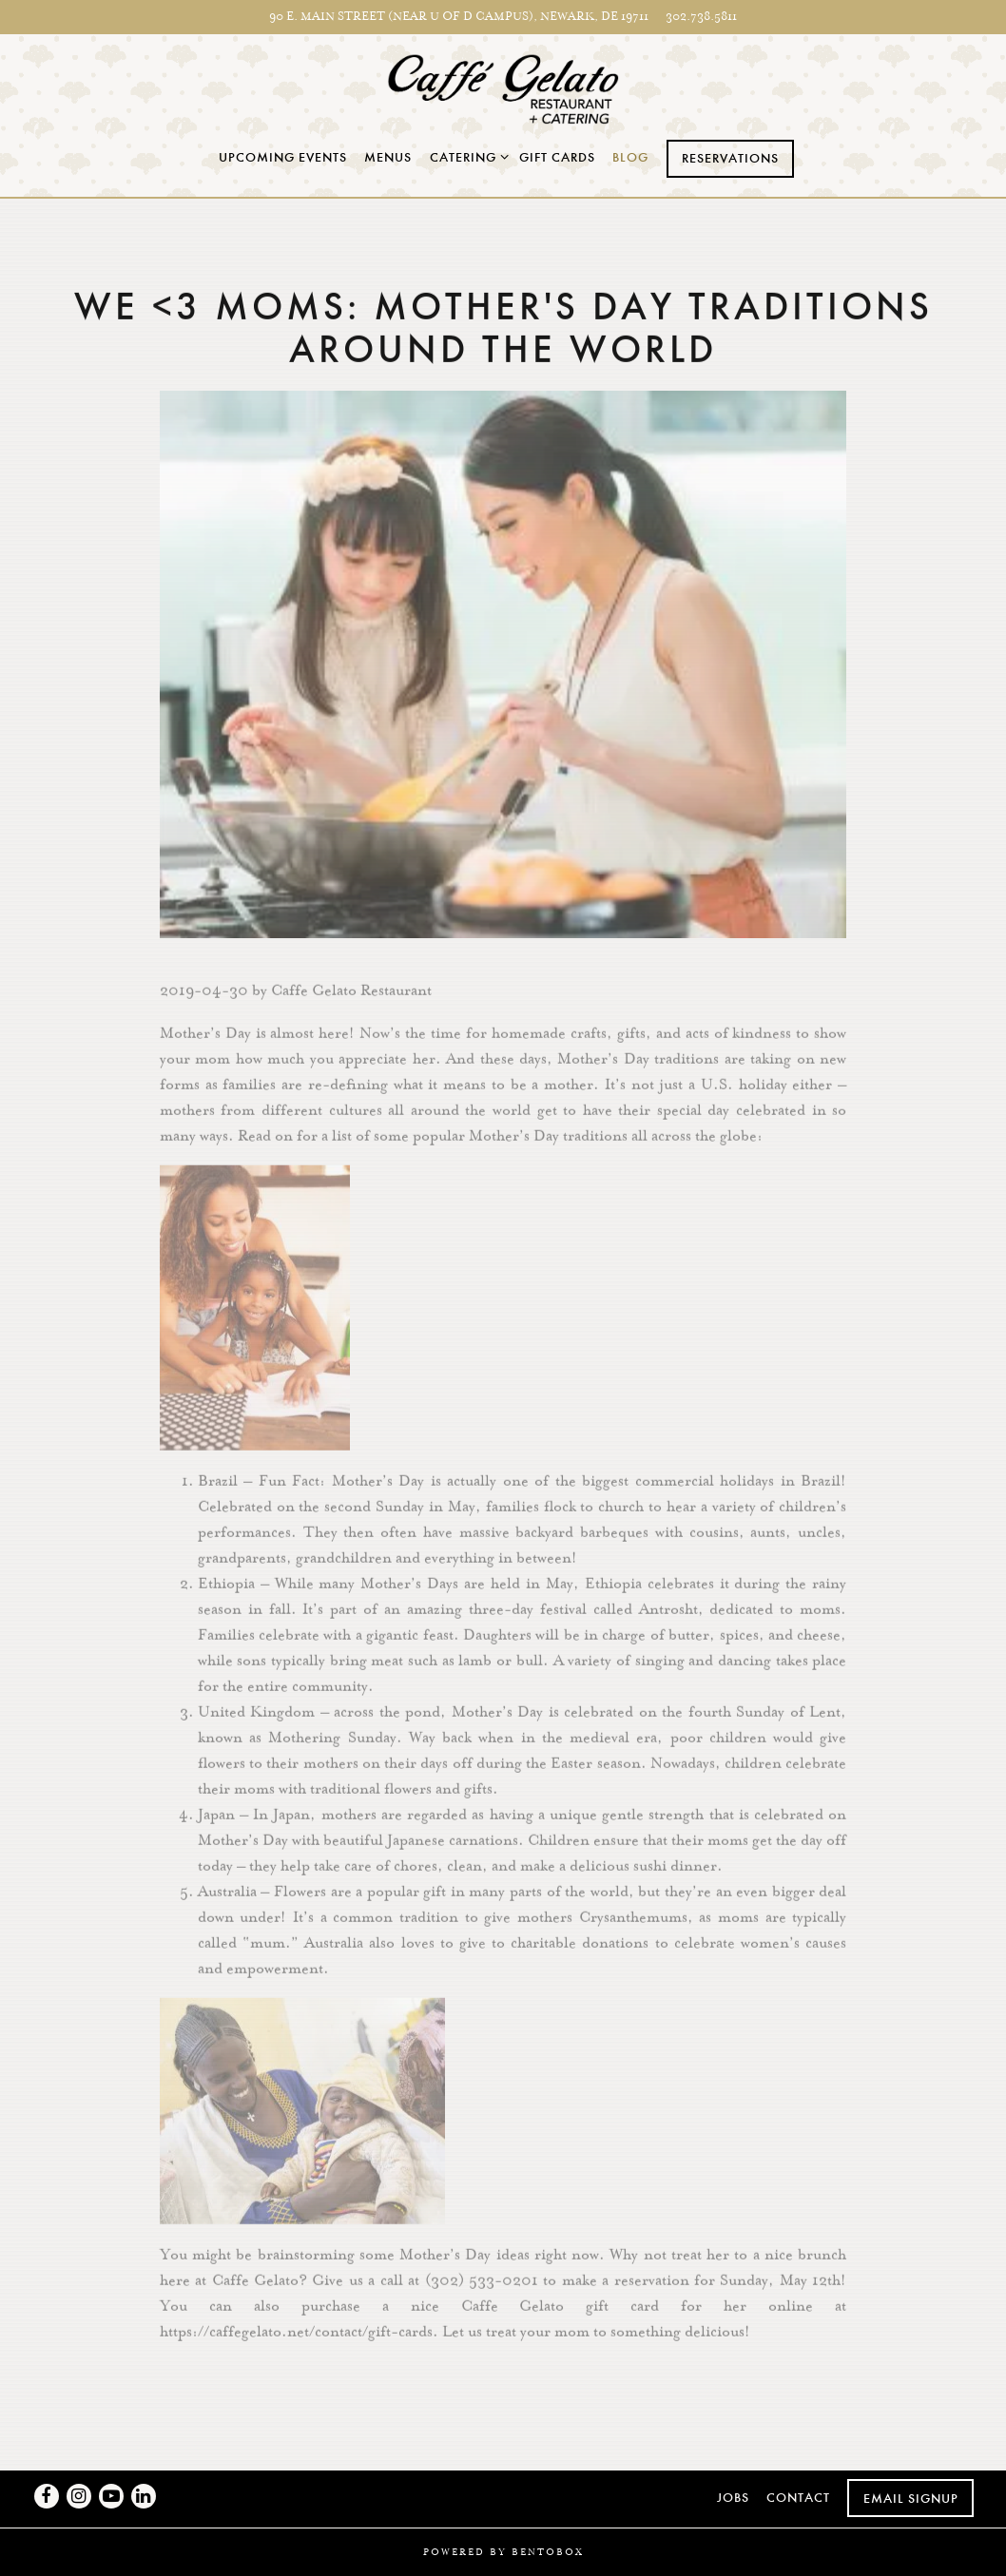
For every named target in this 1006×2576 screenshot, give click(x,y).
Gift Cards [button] (557, 157)
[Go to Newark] (458, 17)
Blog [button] (630, 157)
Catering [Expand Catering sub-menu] (466, 155)
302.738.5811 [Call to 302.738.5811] (701, 16)
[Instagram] (79, 2496)
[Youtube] (111, 2496)
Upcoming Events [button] (283, 157)
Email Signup (910, 2498)
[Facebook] (46, 2496)
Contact (798, 2497)
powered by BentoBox (503, 2552)
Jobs (733, 2497)
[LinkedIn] (143, 2496)
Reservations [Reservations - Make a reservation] (730, 158)
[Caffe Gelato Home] (503, 87)
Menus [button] (388, 157)
